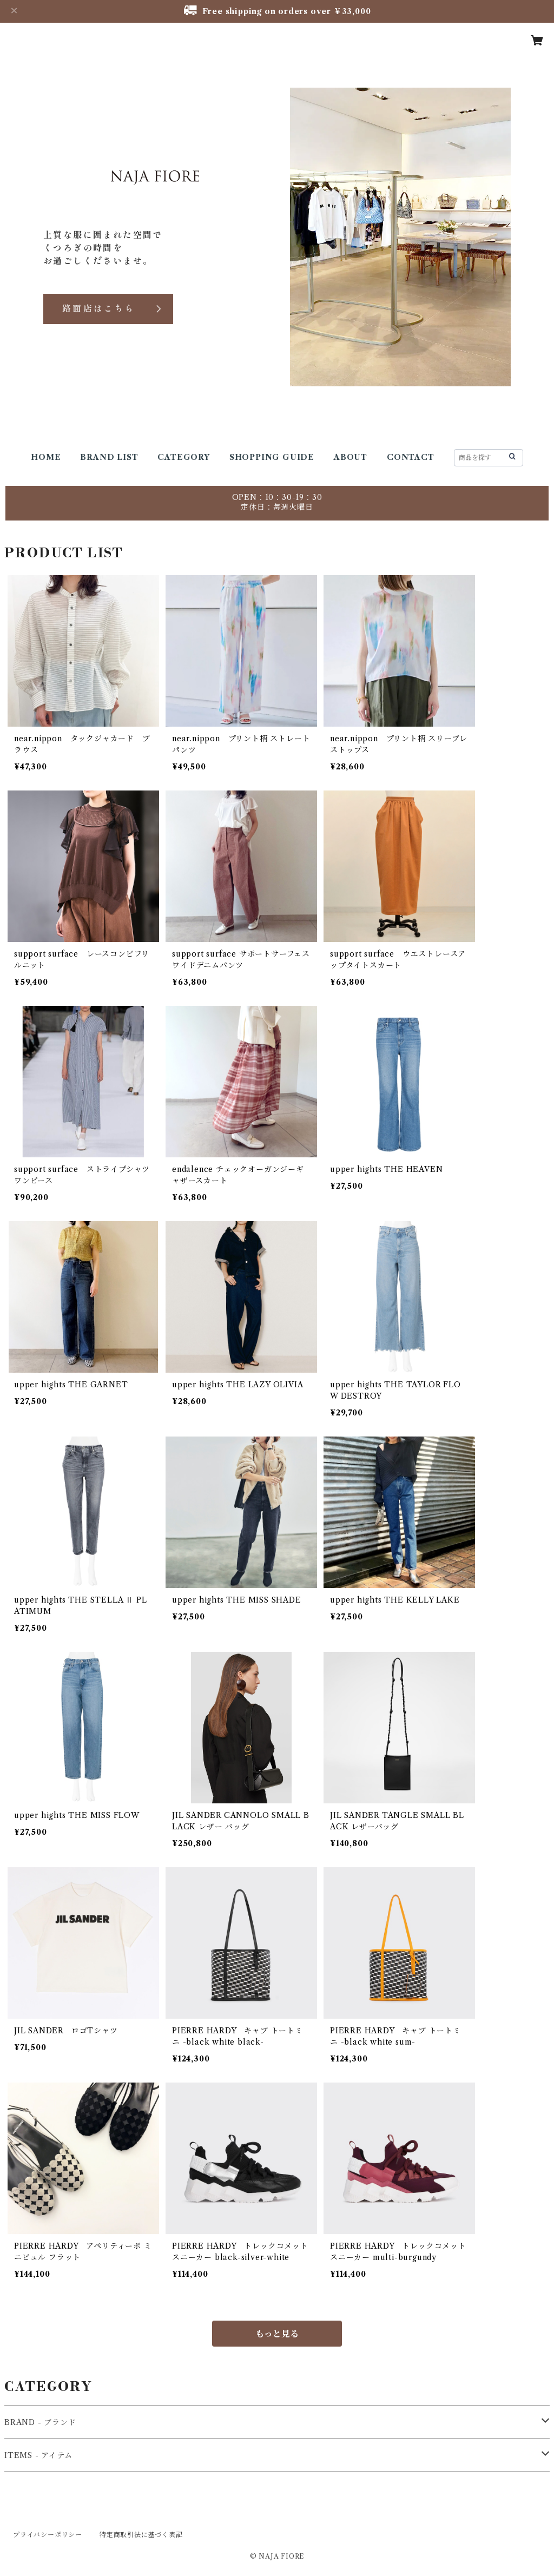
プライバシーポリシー (47, 2535)
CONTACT (410, 457)
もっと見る (277, 2333)
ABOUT (350, 457)
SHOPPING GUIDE (271, 457)
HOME (46, 457)
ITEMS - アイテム (38, 2455)
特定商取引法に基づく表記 (141, 2535)
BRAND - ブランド (40, 2422)
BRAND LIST (109, 457)
